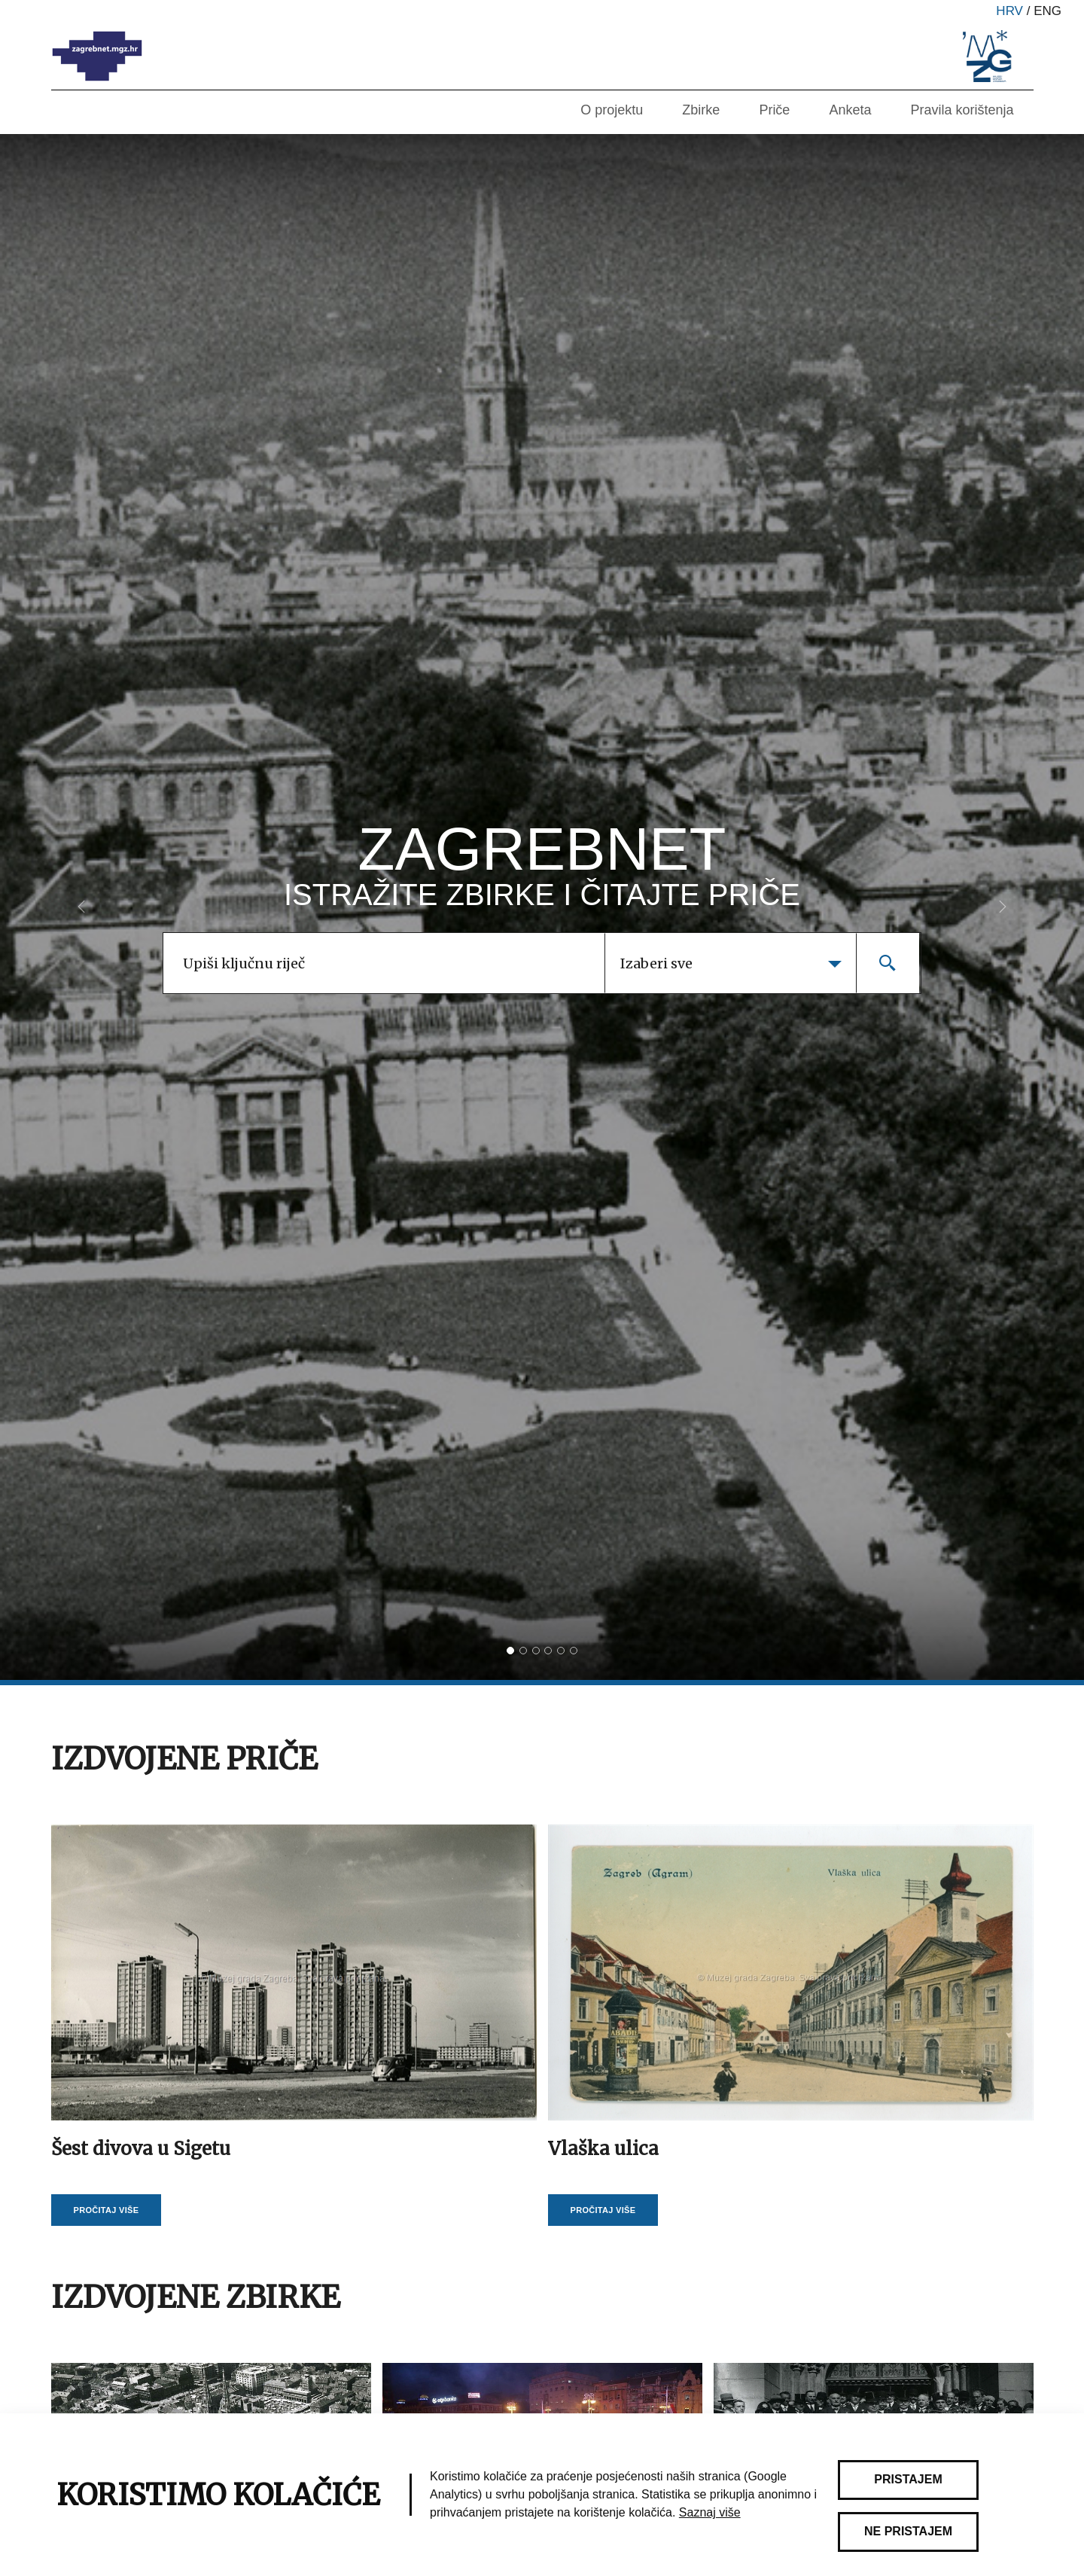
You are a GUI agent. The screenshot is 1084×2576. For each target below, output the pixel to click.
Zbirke (701, 109)
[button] (81, 907)
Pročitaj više (106, 2210)
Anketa (850, 109)
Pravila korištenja (961, 109)
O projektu (611, 109)
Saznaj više (710, 2512)
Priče (774, 109)
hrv (1009, 11)
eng (1047, 11)
